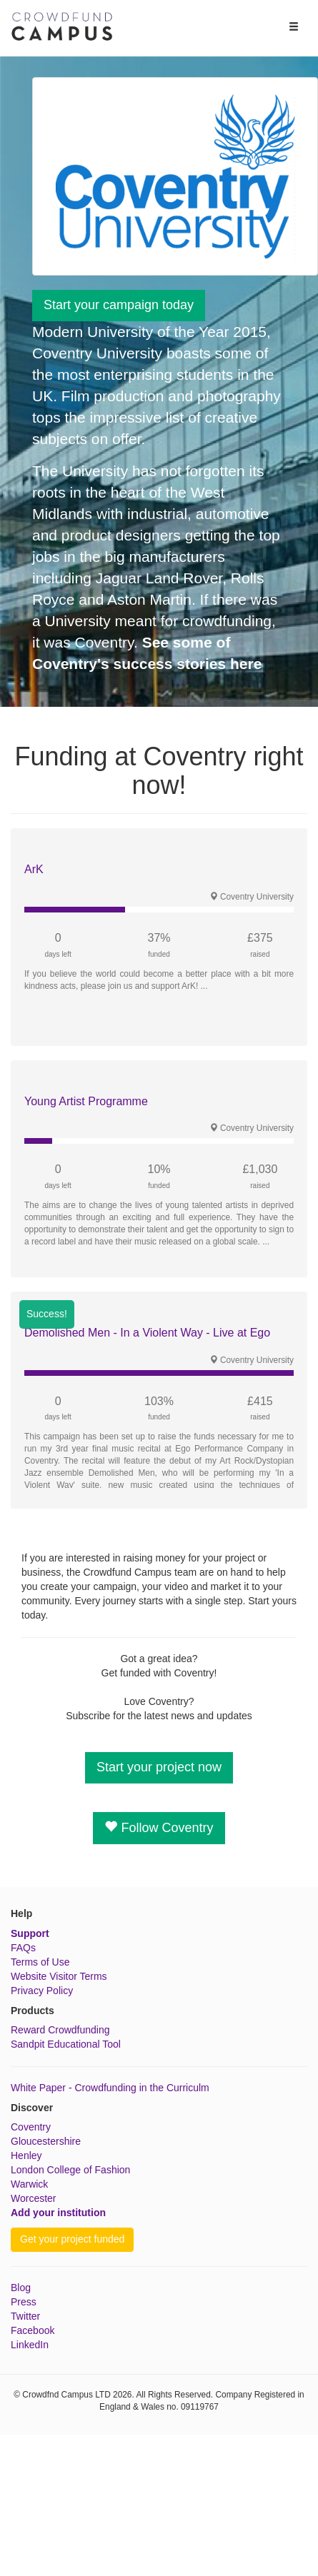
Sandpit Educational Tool (66, 2044)
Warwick (29, 2184)
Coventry (31, 2127)
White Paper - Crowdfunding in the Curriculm (110, 2087)
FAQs (23, 1947)
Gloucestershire (46, 2141)
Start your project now (159, 1767)
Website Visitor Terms (59, 1976)
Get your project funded (72, 2239)
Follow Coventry (158, 1827)
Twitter (25, 2316)
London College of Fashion (70, 2169)
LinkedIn (30, 2344)
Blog (21, 2287)
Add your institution (58, 2212)
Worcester (33, 2198)
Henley (26, 2155)
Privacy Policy (42, 1990)
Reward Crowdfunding (60, 2030)
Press (23, 2302)
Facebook (32, 2330)
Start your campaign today (119, 305)
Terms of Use (40, 1962)
